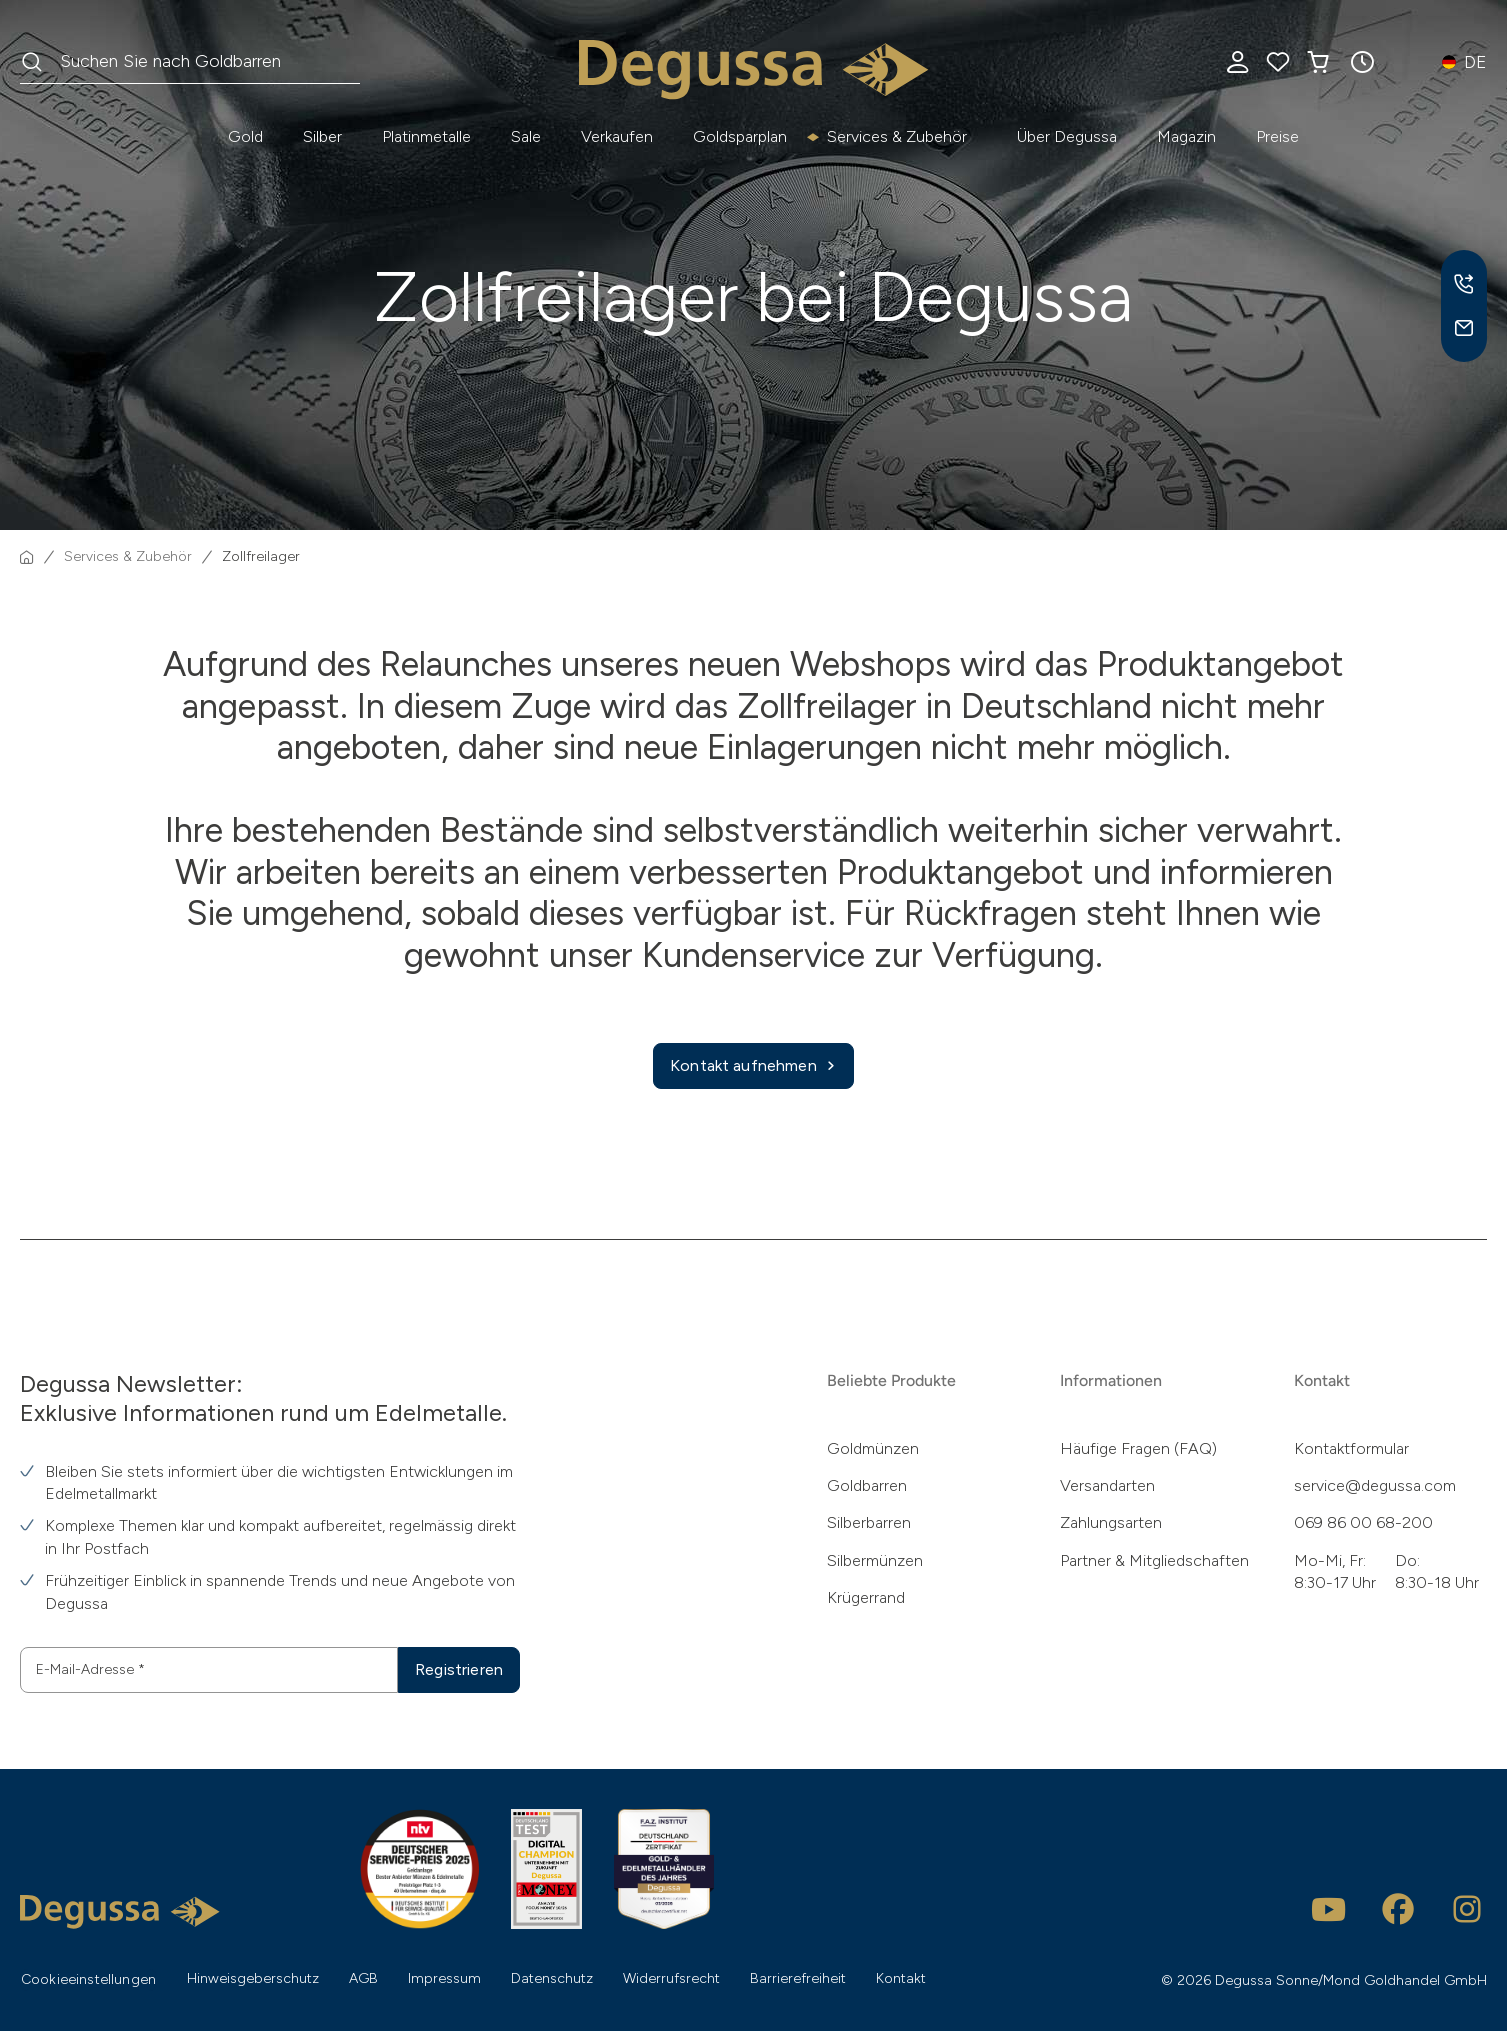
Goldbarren (867, 1485)
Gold (245, 136)
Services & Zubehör (897, 136)
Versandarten (1107, 1485)
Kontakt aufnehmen (753, 1066)
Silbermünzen (875, 1560)
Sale (526, 136)
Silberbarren (869, 1522)
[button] (1362, 62)
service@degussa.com (1375, 1485)
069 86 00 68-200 (1363, 1522)
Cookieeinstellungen (88, 1979)
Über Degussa (1067, 136)
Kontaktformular (1351, 1448)
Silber (322, 136)
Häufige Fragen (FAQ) (1138, 1448)
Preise (1277, 136)
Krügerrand (866, 1597)
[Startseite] (27, 557)
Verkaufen (617, 136)
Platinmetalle (426, 136)
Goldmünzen (873, 1448)
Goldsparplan (740, 136)
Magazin (1186, 136)
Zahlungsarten (1111, 1522)
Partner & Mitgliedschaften (1154, 1560)
